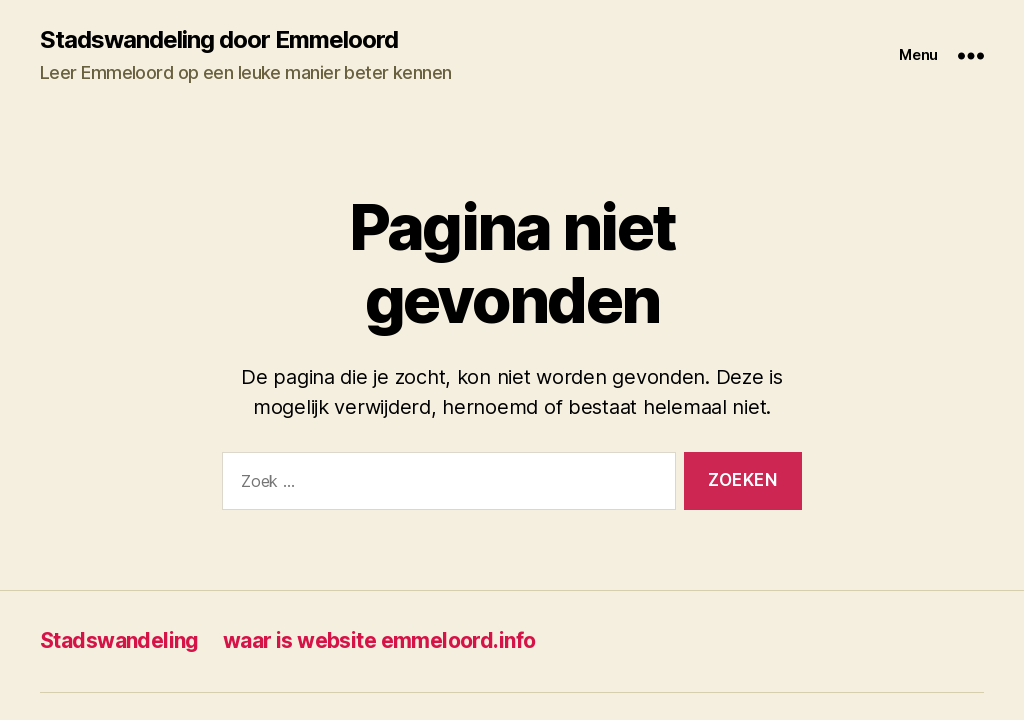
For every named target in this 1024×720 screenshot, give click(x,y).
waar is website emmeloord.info (379, 640)
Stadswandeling (119, 640)
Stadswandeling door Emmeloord (219, 40)
